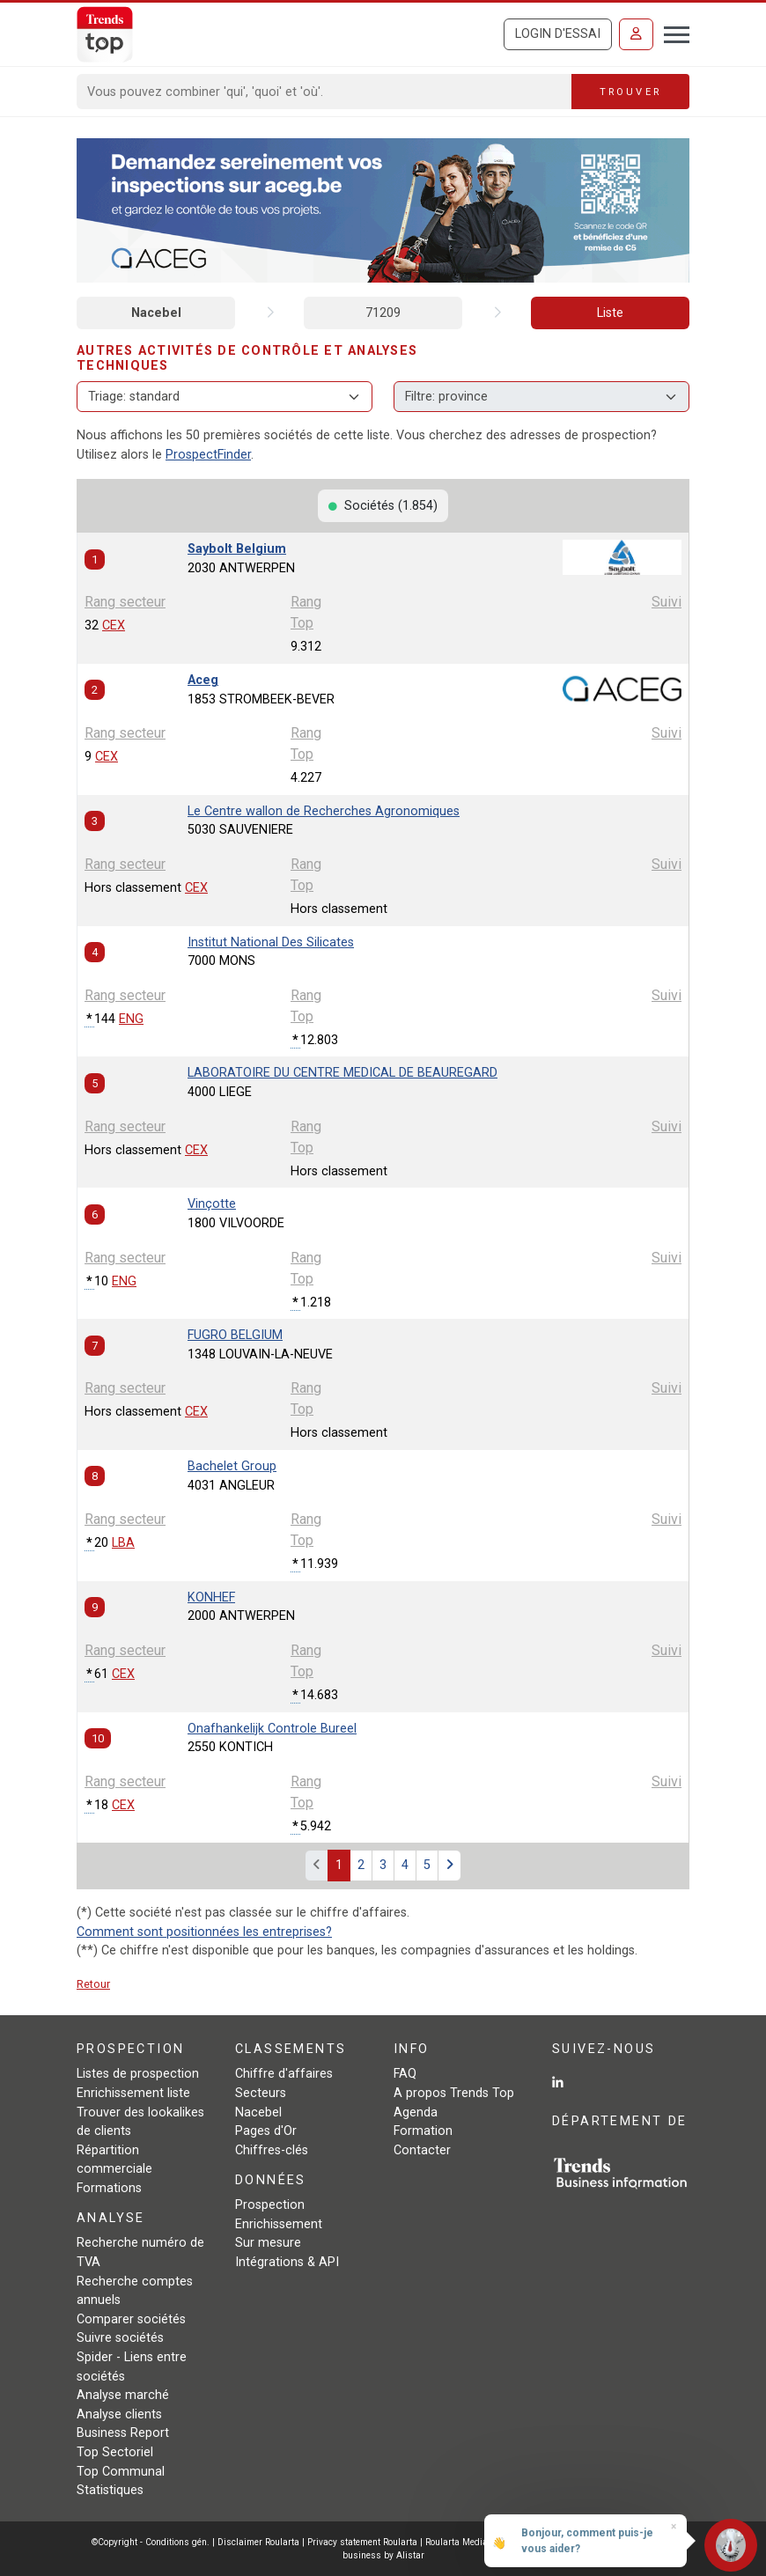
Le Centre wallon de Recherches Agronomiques (324, 811)
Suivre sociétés (120, 2337)
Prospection (270, 2204)
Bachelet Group (232, 1466)
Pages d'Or (266, 2130)
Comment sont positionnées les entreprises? (204, 1932)
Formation (423, 2130)
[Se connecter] (636, 34)
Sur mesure (268, 2242)
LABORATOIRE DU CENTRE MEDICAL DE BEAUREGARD (342, 1072)
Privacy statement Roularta (362, 2542)
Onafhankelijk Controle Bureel (272, 1728)
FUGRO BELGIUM (235, 1335)
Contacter (422, 2150)
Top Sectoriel (115, 2452)
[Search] (324, 91)
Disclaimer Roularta (258, 2542)
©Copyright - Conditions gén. (151, 2542)
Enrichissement (278, 2224)
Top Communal (121, 2471)
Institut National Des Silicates (271, 942)
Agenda (416, 2112)
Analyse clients (119, 2414)
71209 (383, 312)
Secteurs (260, 2093)
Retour (93, 1984)
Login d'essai (557, 33)
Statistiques (110, 2490)
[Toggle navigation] (671, 32)
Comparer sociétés (131, 2319)
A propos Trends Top (454, 2093)
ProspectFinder (208, 454)
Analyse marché (123, 2395)
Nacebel (156, 312)
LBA (123, 1542)
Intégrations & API (287, 2262)
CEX (113, 625)
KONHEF (211, 1597)
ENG (131, 1019)
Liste (610, 312)
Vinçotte (212, 1203)
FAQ (405, 2073)
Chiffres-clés (271, 2150)
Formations (109, 2188)
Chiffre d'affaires (284, 2073)
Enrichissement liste (133, 2093)
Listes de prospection (138, 2073)
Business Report (123, 2432)
